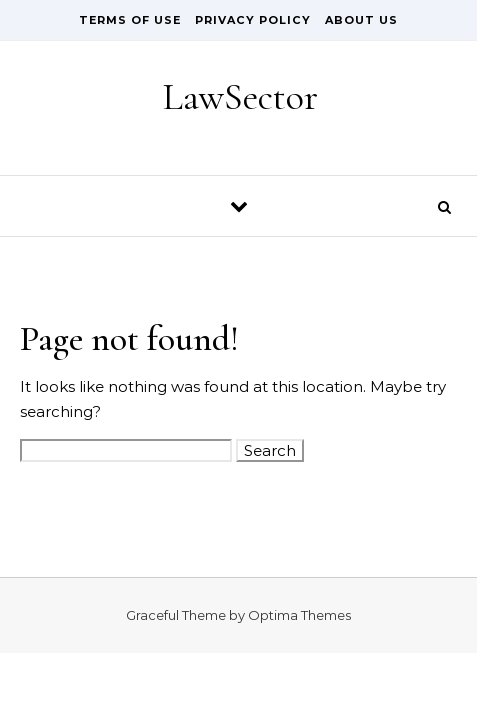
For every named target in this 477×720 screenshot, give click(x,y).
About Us (361, 20)
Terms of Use (130, 20)
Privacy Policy (253, 20)
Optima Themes (299, 615)
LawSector (240, 97)
